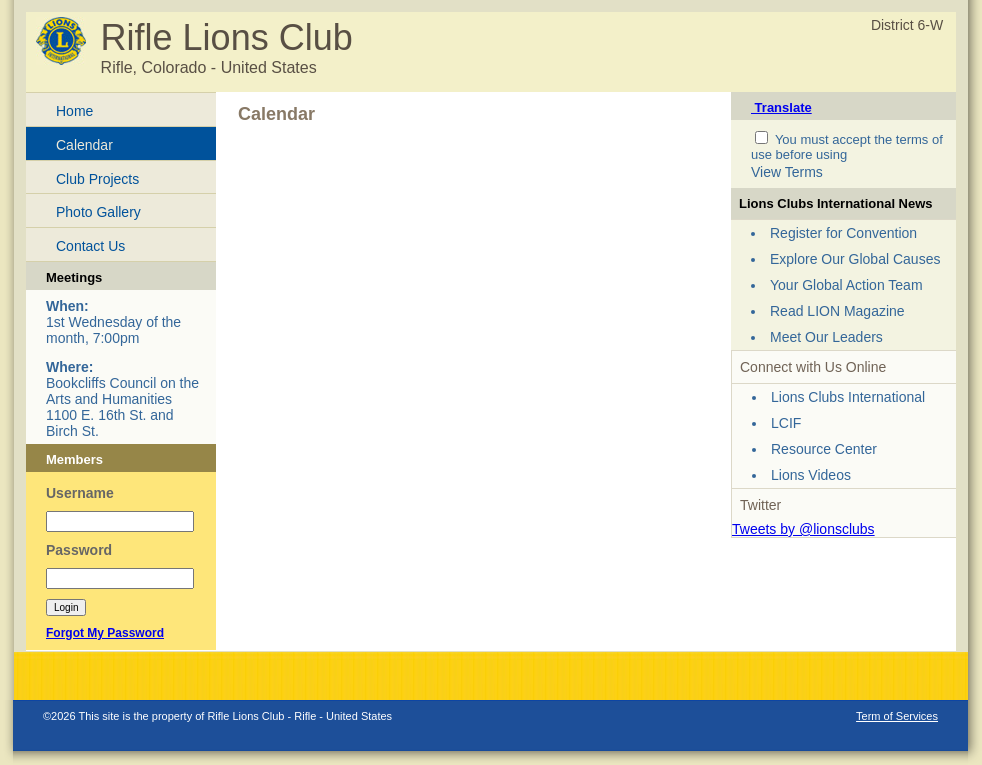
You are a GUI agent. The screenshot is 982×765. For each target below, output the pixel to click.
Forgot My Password (105, 633)
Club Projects (97, 179)
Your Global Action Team (846, 285)
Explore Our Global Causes (855, 259)
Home (74, 111)
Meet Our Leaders (826, 337)
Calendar (84, 145)
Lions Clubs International (848, 397)
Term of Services (897, 716)
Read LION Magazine (837, 311)
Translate (781, 107)
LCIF (786, 423)
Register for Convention (843, 233)
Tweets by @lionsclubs (803, 529)
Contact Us (90, 246)
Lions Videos (811, 475)
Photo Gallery (98, 212)
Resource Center (824, 449)
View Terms (787, 172)
